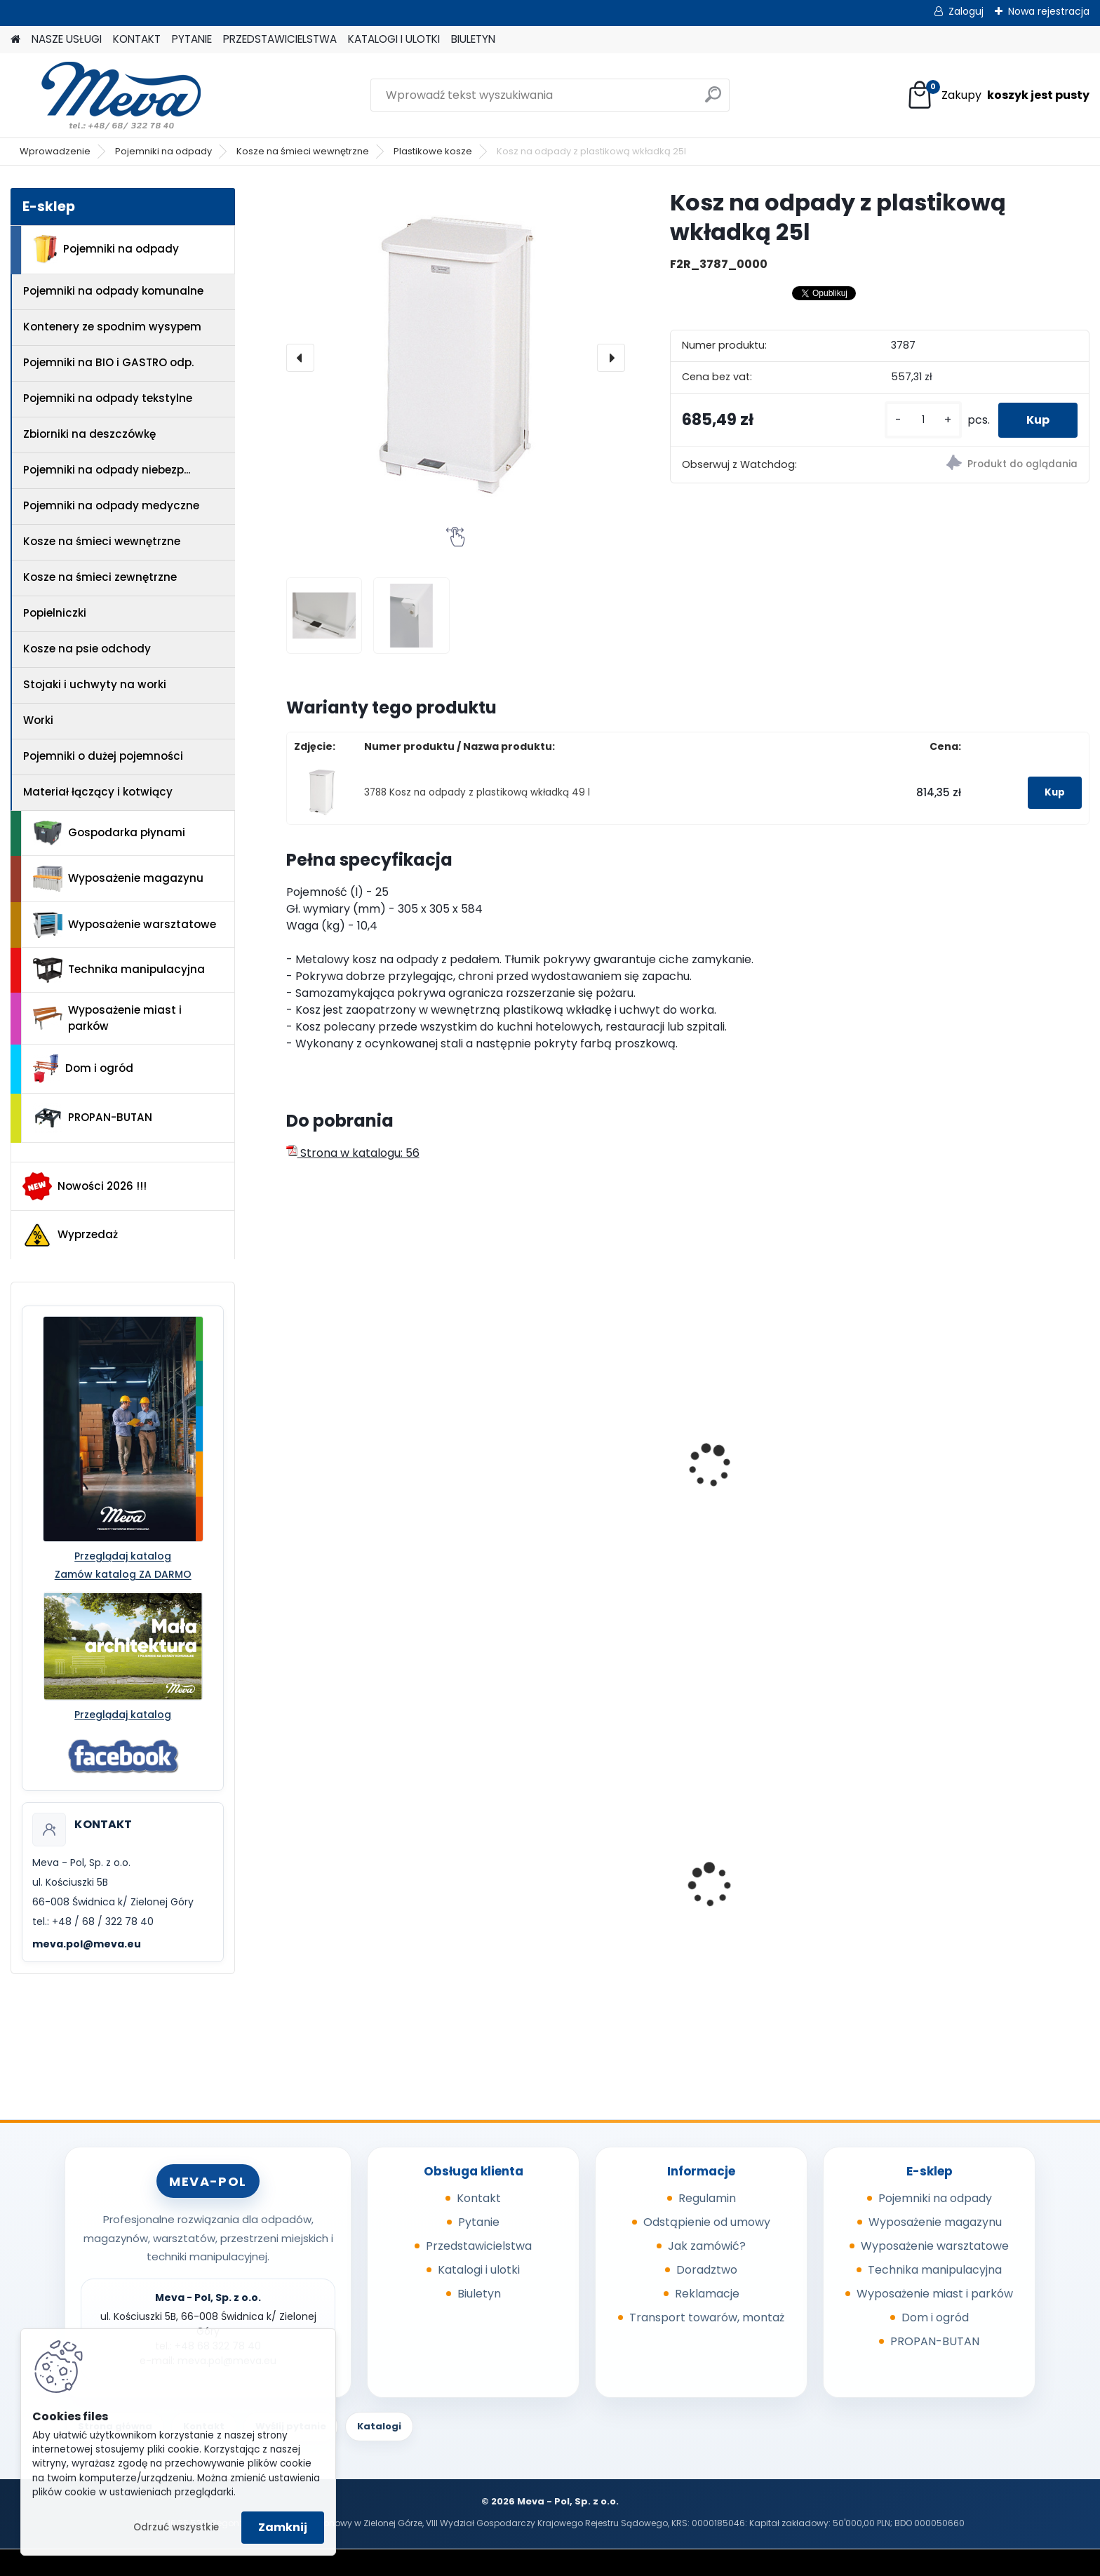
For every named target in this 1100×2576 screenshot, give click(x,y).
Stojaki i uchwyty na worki (94, 684)
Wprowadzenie (55, 151)
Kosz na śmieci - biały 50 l (366, 1409)
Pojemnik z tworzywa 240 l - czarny (778, 1902)
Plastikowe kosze (433, 151)
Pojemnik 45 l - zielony (560, 1898)
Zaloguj (966, 11)
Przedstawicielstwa (479, 2246)
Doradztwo (706, 2270)
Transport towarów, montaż (706, 2317)
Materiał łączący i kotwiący (98, 791)
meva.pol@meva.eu (86, 1944)
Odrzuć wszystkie (176, 2527)
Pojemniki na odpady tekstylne (107, 398)
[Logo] (107, 95)
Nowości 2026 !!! (84, 1186)
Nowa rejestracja (1048, 11)
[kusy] (923, 420)
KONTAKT (137, 39)
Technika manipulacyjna (119, 970)
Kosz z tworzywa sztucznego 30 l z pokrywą (578, 1416)
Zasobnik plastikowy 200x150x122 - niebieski (967, 1902)
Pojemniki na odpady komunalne (113, 290)
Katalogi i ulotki (479, 2270)
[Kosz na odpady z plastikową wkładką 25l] (455, 357)
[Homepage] (15, 39)
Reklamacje (707, 2294)
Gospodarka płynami (109, 833)
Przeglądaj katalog (122, 1556)
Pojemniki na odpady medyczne (111, 505)
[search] (713, 100)
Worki (38, 720)
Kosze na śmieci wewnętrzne (302, 151)
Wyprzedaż (70, 1235)
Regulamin (707, 2198)
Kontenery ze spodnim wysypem (112, 326)
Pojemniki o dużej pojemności (103, 756)
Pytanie (478, 2222)
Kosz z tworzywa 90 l (760, 1443)
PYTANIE (192, 39)
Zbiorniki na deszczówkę (89, 434)
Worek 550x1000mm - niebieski (380, 1898)
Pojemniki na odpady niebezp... (106, 469)
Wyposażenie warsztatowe (124, 925)
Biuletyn (479, 2294)
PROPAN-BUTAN (92, 1118)
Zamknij (282, 2527)
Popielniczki (54, 612)
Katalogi (379, 2426)
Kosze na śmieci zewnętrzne (100, 577)
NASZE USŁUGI (67, 39)
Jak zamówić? (707, 2246)
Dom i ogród (83, 1068)
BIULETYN (473, 39)
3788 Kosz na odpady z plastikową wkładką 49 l (477, 792)
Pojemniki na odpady (163, 151)
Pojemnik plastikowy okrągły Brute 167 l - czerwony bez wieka (983, 1533)
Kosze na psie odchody (87, 648)
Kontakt (479, 2198)
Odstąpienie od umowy (706, 2222)
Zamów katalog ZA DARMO (123, 1574)
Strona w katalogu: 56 (353, 1153)
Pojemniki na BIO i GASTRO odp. (108, 362)
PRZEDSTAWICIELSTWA (280, 39)
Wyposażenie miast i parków (107, 1017)
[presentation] (300, 358)
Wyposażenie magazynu (118, 879)
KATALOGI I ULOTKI (394, 39)
